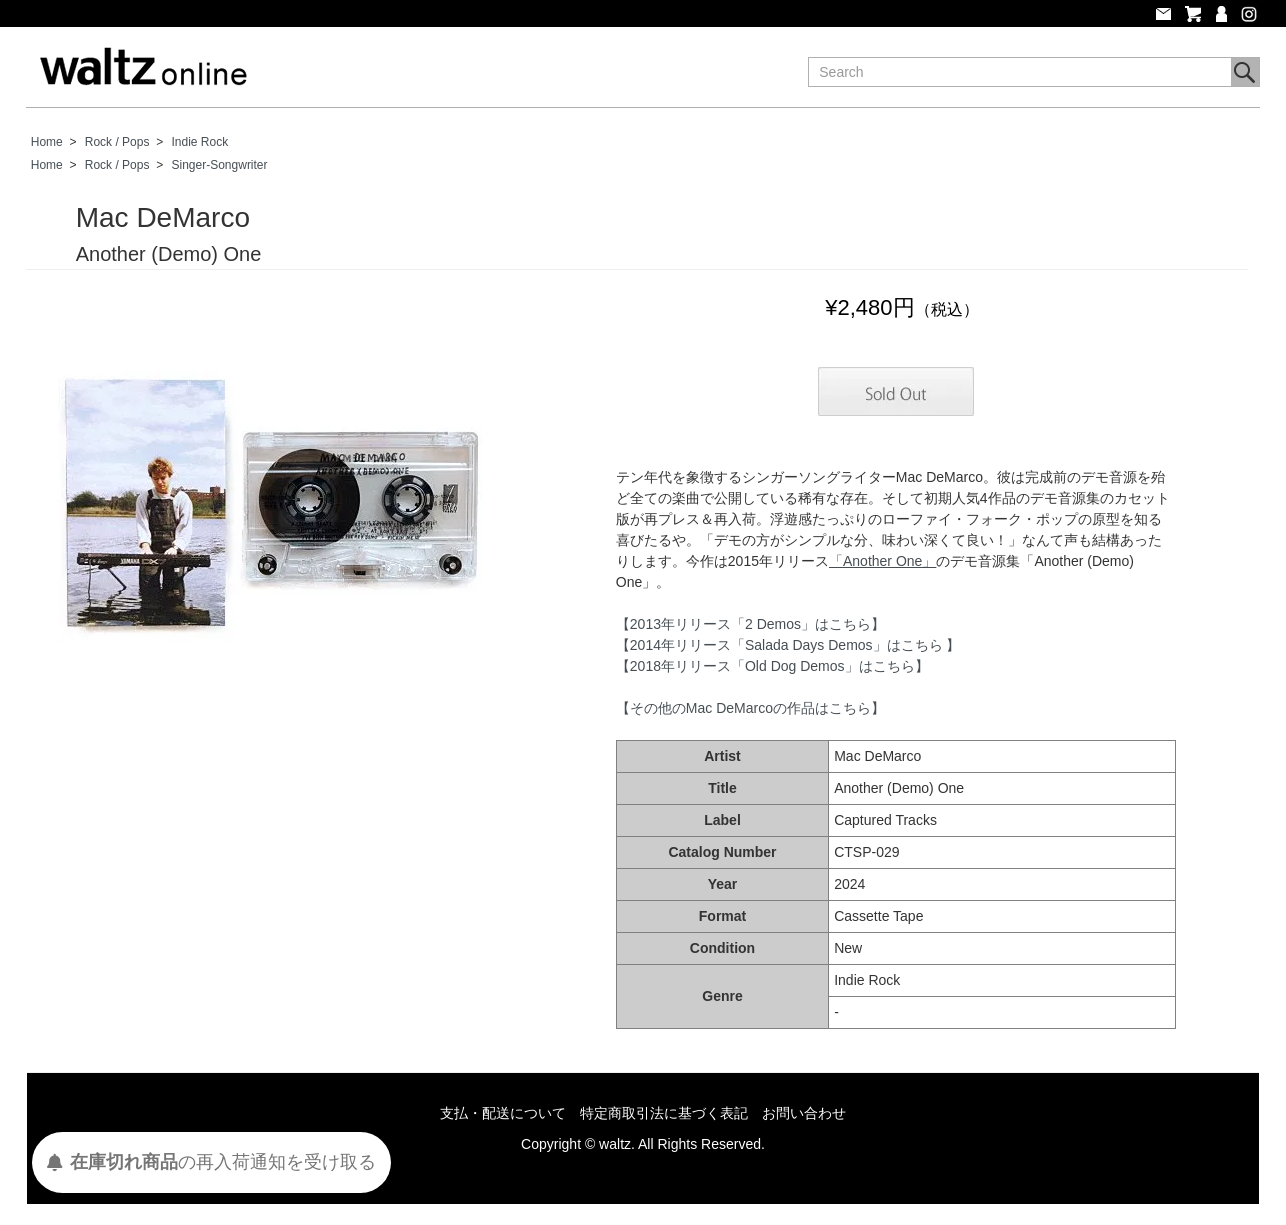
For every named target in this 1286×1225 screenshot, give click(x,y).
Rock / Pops (117, 142)
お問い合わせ (804, 1113)
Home (47, 142)
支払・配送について (503, 1113)
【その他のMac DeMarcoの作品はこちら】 (750, 708)
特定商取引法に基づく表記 (664, 1113)
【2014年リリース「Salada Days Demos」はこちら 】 (788, 645)
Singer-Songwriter (220, 165)
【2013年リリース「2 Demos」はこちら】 (750, 624)
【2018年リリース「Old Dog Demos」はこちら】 (772, 666)
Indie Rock (200, 142)
